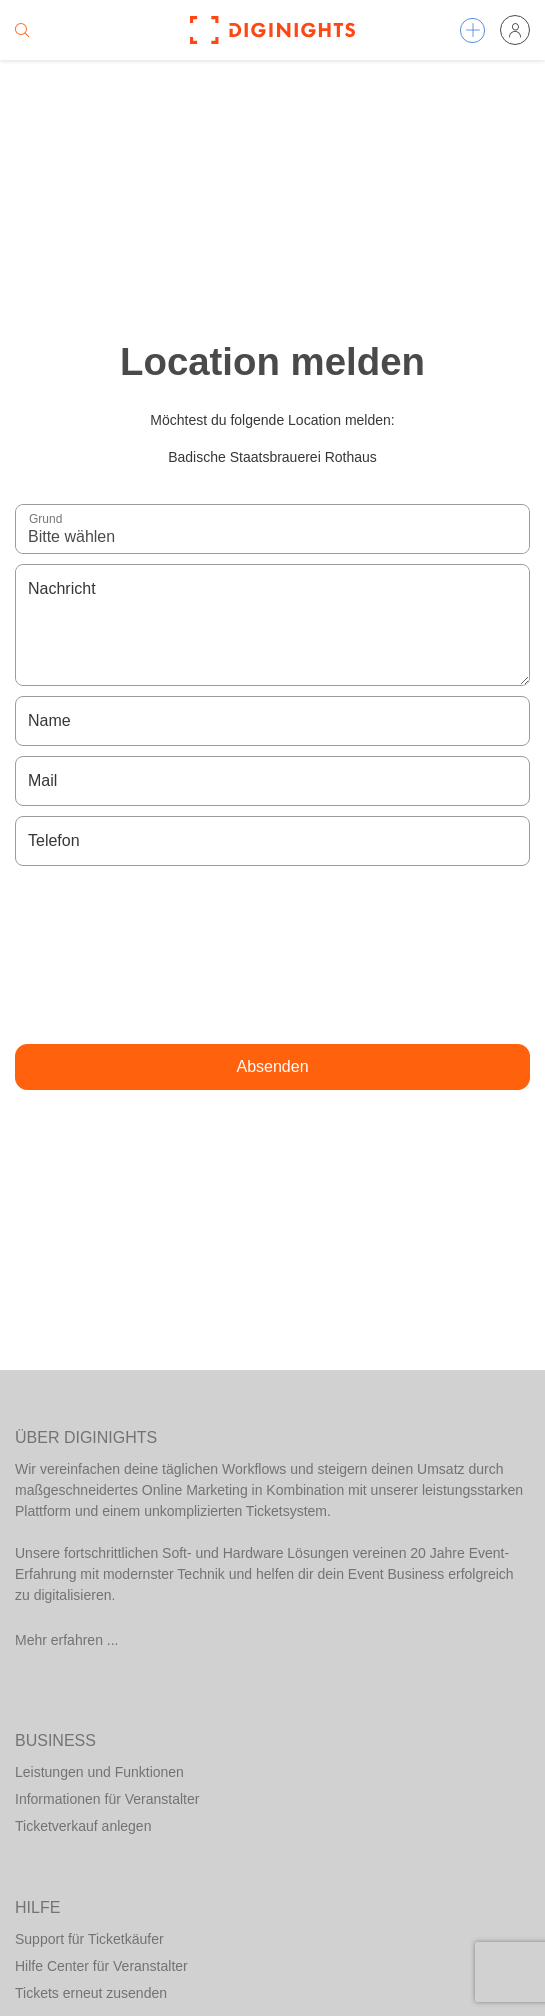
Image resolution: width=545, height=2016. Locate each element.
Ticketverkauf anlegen (83, 1826)
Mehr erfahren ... (67, 1640)
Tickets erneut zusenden (91, 1993)
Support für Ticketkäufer (89, 1939)
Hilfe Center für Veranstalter (101, 1966)
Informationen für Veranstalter (107, 1799)
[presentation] (273, 955)
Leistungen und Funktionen (99, 1772)
